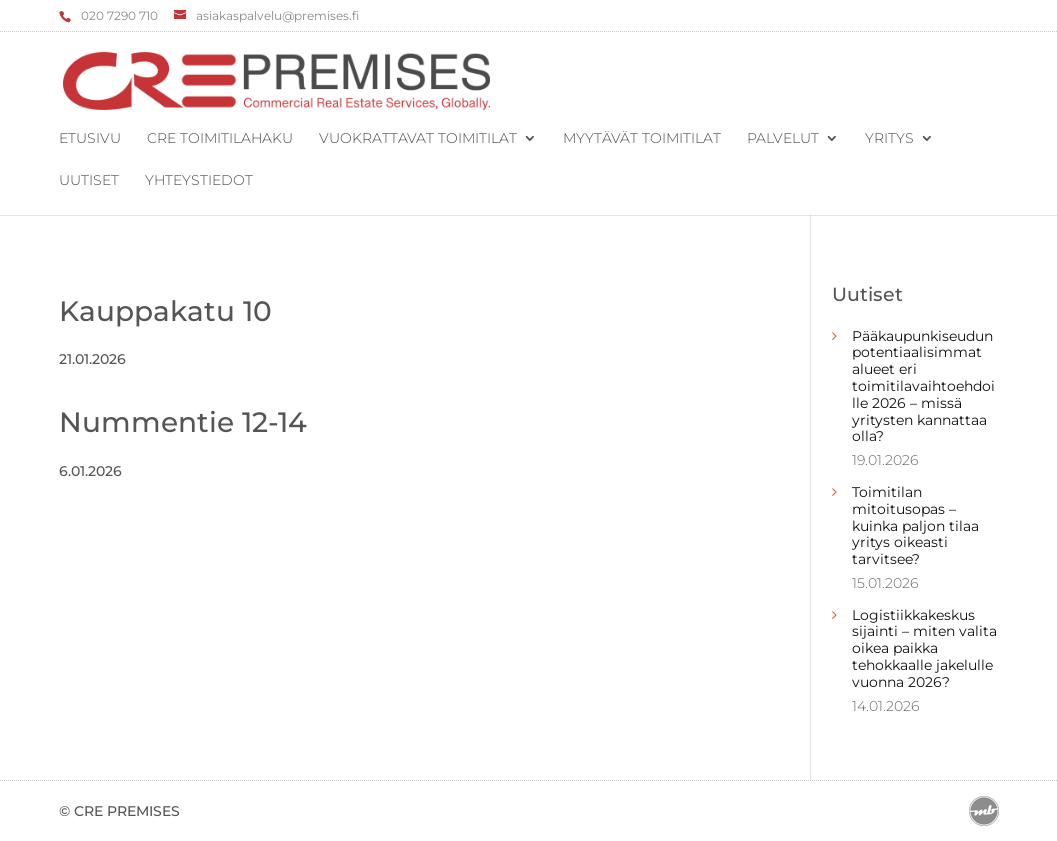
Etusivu (90, 139)
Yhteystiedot (199, 181)
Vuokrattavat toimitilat (418, 139)
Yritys (889, 139)
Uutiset (89, 181)
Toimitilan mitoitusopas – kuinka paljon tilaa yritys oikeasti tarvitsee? (915, 525)
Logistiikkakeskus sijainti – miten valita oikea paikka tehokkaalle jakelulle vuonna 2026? (924, 648)
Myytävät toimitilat (642, 139)
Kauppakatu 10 (165, 311)
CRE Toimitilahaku (220, 139)
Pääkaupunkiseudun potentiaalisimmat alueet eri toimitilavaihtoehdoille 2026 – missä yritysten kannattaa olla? (923, 386)
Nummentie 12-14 (183, 422)
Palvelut (783, 139)
